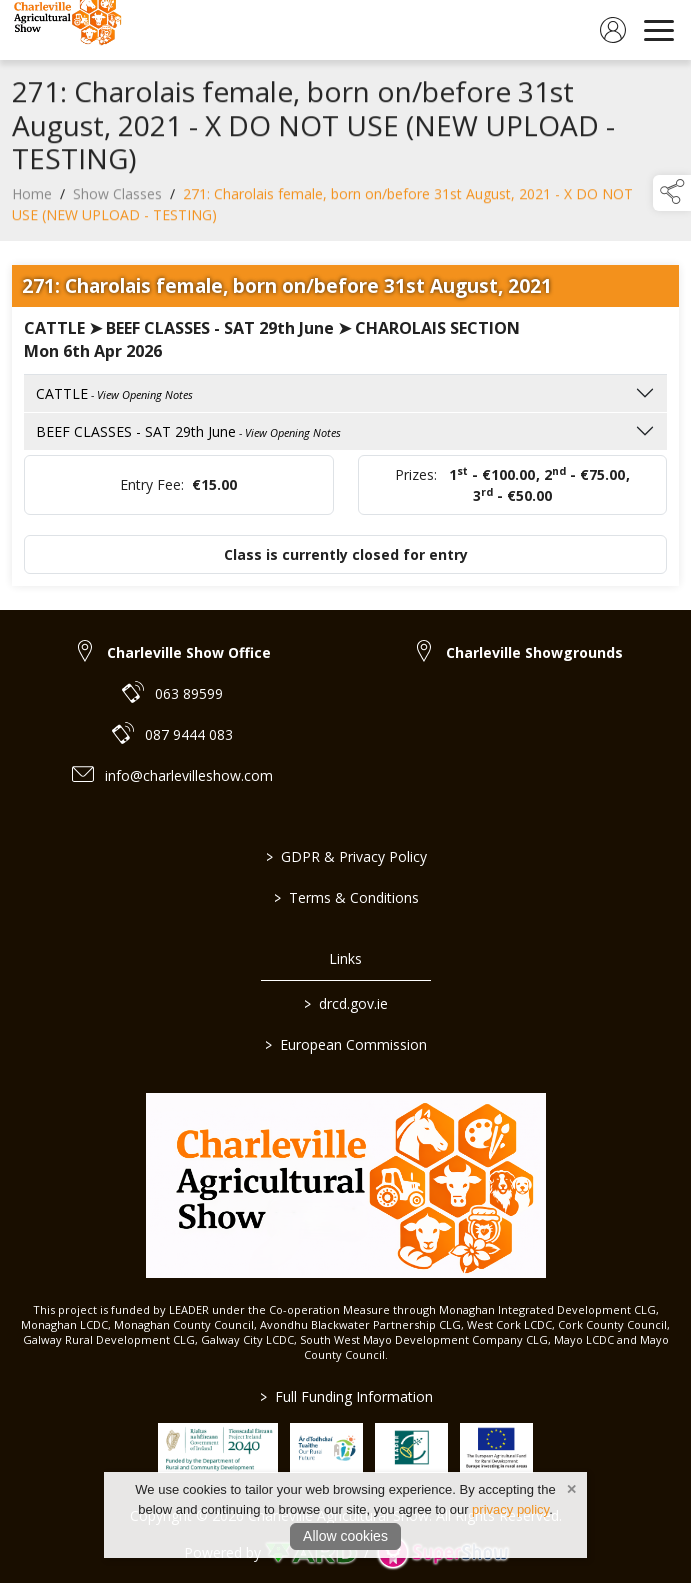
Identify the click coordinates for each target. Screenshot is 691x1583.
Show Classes (117, 200)
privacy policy (510, 1509)
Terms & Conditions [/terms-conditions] (345, 897)
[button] (672, 193)
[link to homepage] (65, 30)
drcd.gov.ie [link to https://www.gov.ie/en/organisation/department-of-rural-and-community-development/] (346, 1003)
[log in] (613, 30)
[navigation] (659, 30)
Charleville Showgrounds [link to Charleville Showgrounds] (534, 652)
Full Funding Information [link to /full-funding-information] (345, 1396)
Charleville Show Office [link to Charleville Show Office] (189, 652)
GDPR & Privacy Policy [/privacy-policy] (345, 856)
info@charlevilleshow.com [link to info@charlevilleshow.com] (189, 775)
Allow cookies (345, 1536)
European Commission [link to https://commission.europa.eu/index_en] (346, 1044)
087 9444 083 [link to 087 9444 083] (189, 734)
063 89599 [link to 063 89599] (189, 693)
